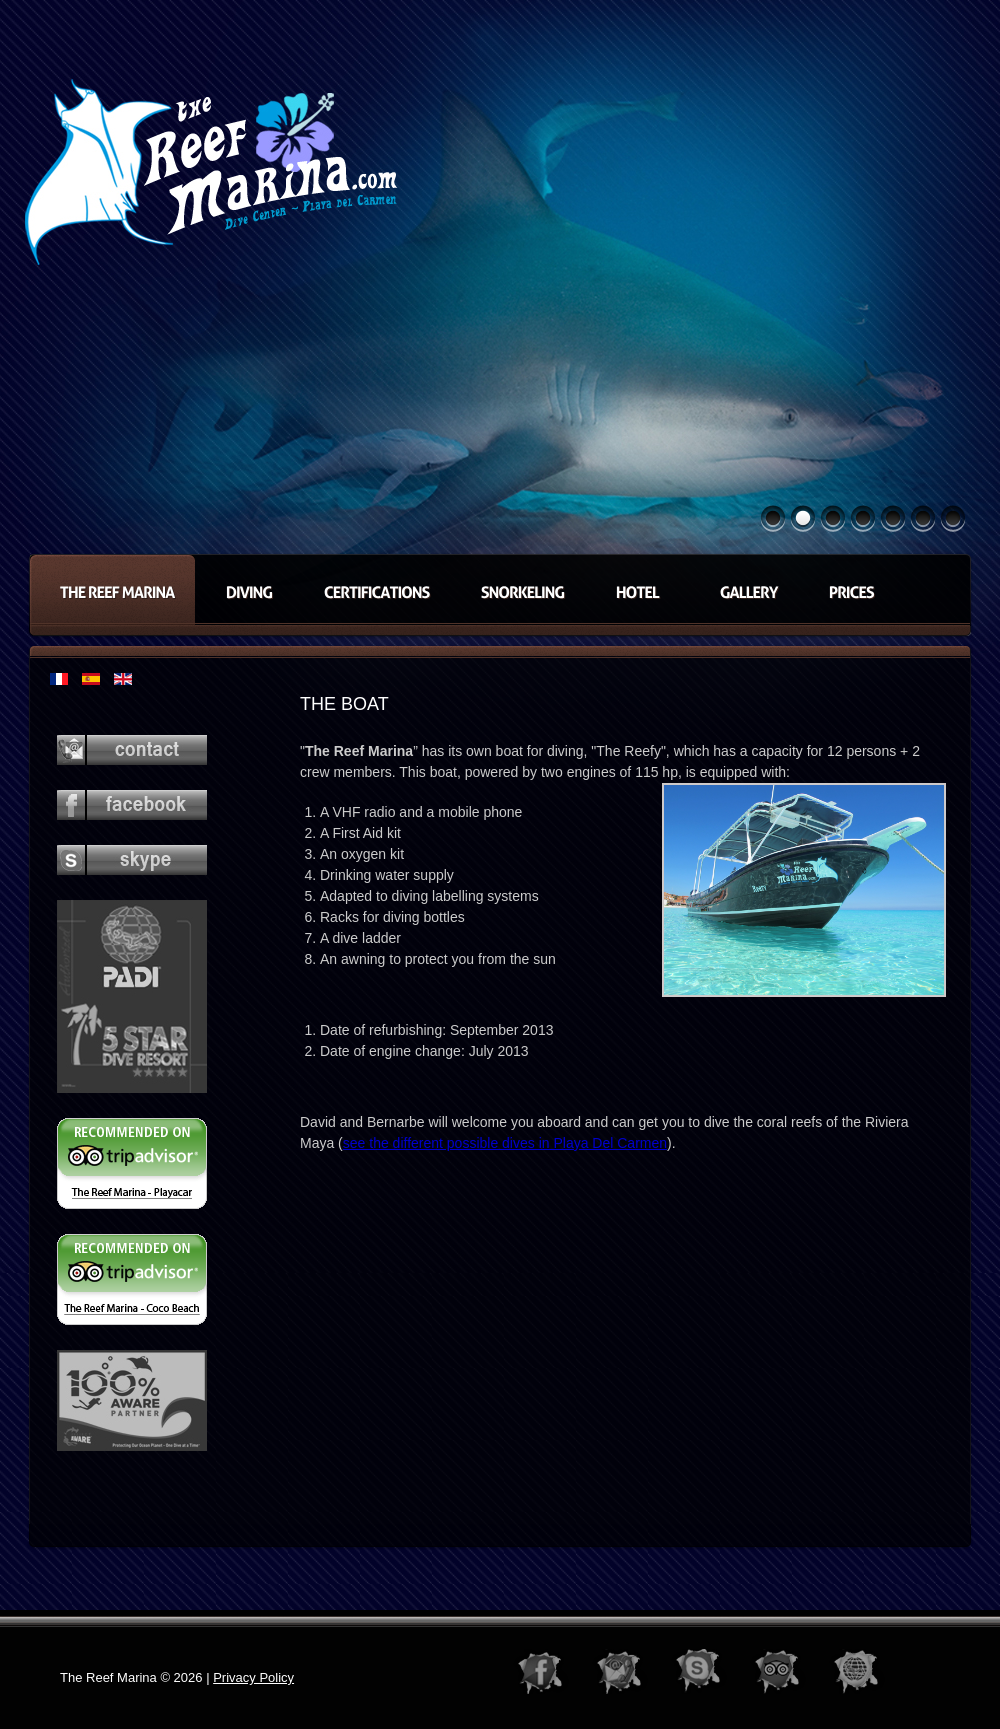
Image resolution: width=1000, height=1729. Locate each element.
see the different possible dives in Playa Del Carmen (505, 1143)
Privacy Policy (253, 1677)
